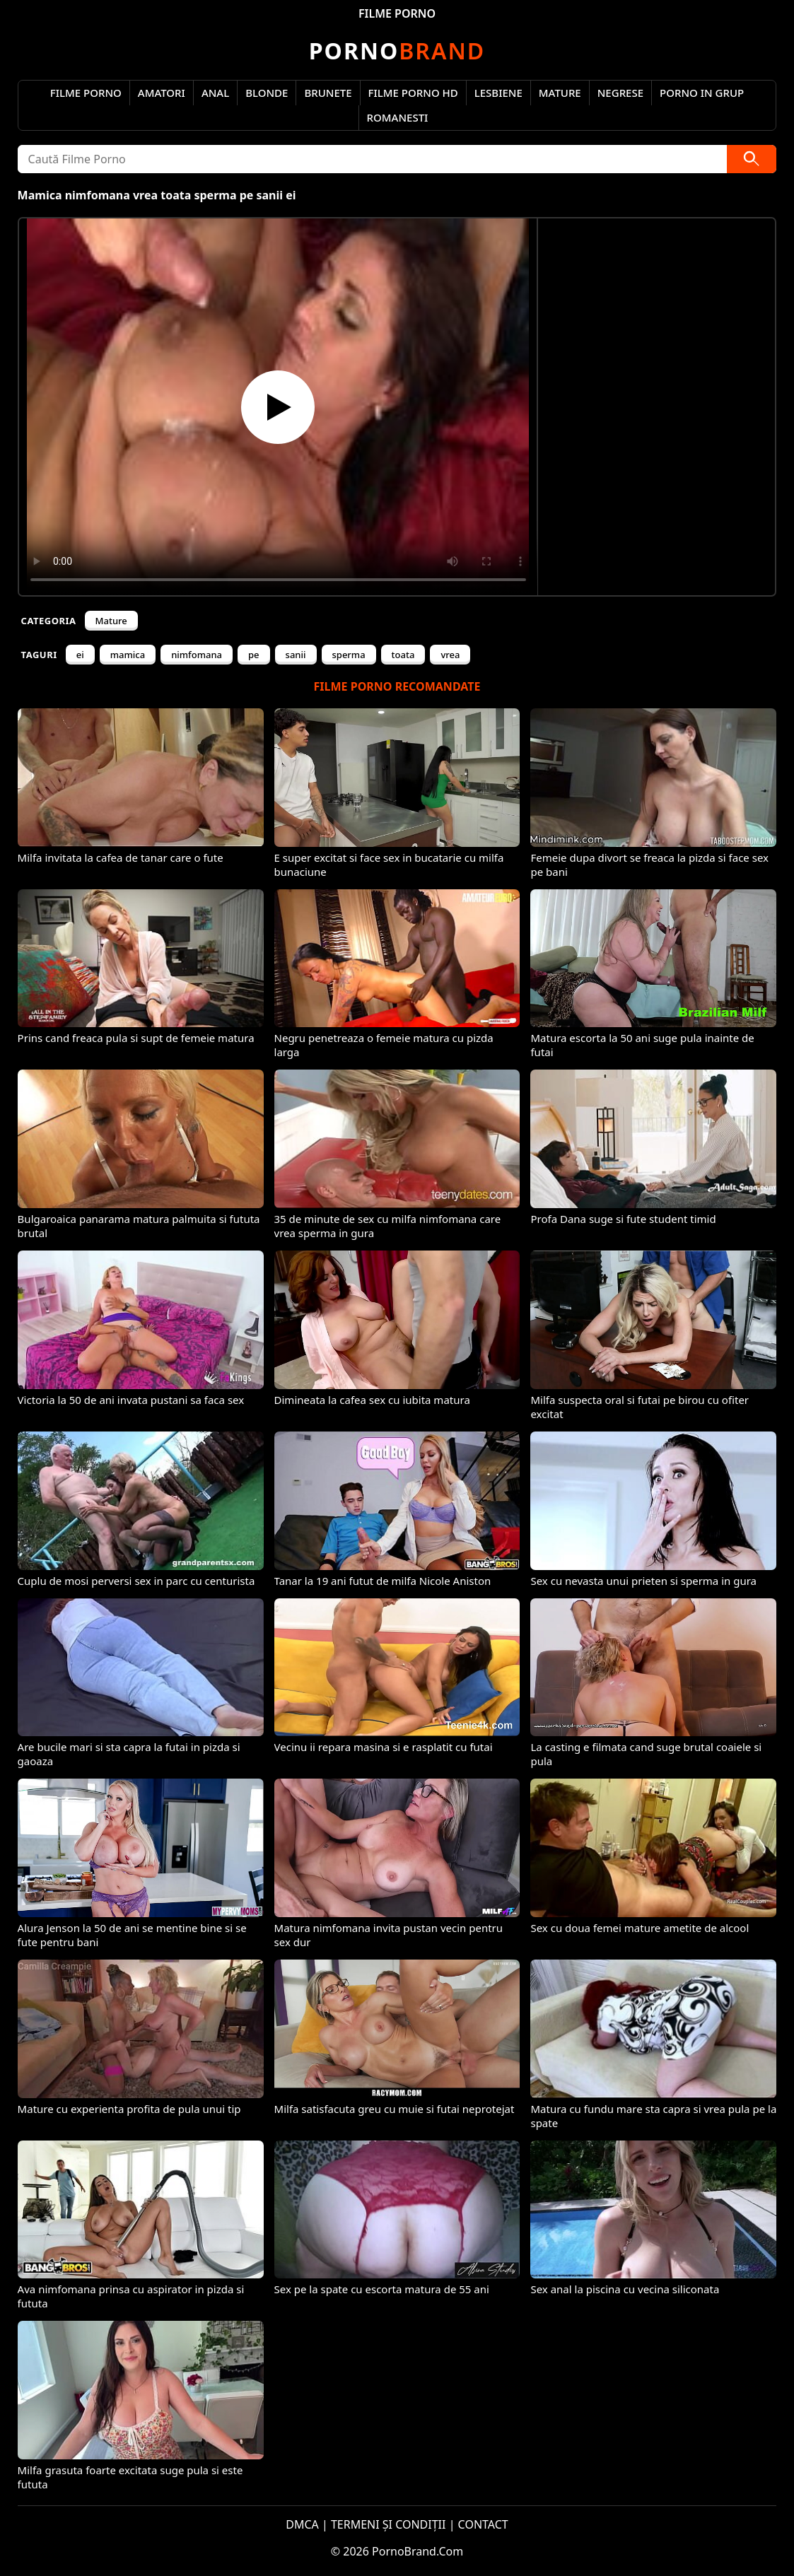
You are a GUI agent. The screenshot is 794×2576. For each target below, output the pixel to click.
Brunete (327, 93)
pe (253, 654)
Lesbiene (498, 93)
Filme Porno (86, 93)
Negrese (620, 93)
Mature (560, 93)
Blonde (266, 93)
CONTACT (483, 2524)
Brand (397, 50)
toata (403, 654)
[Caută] (751, 159)
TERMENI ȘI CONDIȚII (388, 2524)
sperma (349, 654)
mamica (127, 654)
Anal (215, 93)
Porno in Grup (702, 93)
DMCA (302, 2524)
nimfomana (196, 654)
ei (80, 654)
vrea (450, 654)
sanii (296, 654)
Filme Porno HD (413, 93)
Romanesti (397, 117)
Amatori (161, 93)
